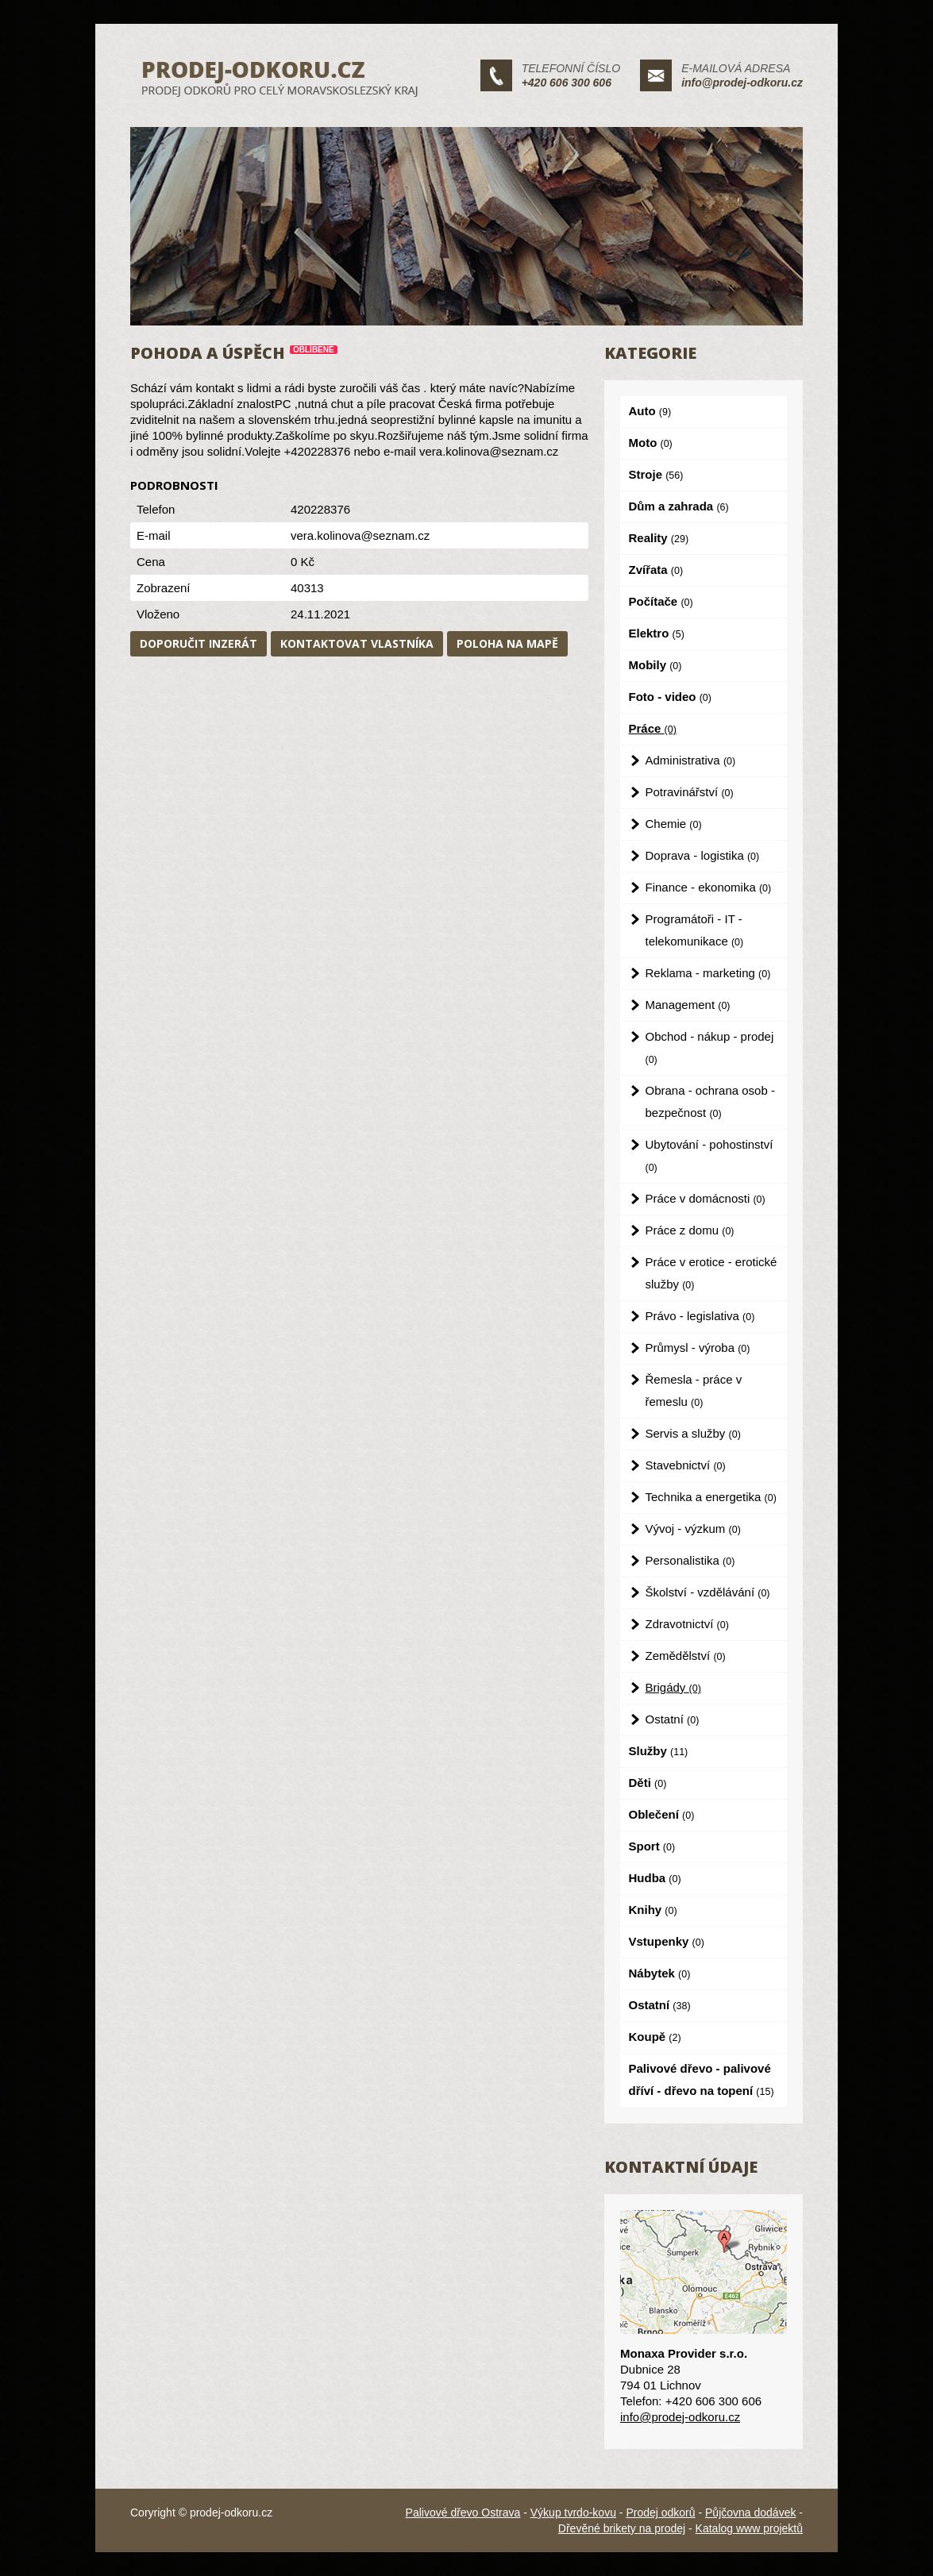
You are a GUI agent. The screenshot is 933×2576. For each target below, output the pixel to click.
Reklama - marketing (708, 973)
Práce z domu (690, 1230)
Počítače (661, 601)
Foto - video (670, 696)
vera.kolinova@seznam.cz (360, 535)
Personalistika (690, 1560)
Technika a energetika (711, 1497)
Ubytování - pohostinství (709, 1155)
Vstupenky (666, 1941)
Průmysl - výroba (698, 1347)
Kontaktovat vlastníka (357, 643)
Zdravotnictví (687, 1624)
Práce (653, 728)
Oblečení (662, 1814)
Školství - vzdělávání (708, 1592)
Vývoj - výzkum (693, 1528)
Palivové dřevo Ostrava (463, 2512)
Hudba (655, 1878)
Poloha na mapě (507, 643)
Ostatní (673, 1719)
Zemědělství (686, 1655)
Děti (648, 1782)
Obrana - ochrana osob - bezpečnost (710, 1101)
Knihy (653, 1909)
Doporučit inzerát (198, 643)
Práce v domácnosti (705, 1198)
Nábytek (660, 1973)
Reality (659, 538)
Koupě (655, 2036)
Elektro (656, 633)
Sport (652, 1846)
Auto (650, 411)
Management (688, 1004)
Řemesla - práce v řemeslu (694, 1390)
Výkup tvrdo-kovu (573, 2512)
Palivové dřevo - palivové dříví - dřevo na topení (701, 2079)
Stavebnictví (686, 1465)
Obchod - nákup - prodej (710, 1047)
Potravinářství (690, 792)
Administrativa (691, 760)
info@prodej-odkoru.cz (742, 82)
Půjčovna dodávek (750, 2512)
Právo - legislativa (700, 1316)
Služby (658, 1751)
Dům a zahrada (679, 506)
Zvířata (656, 569)
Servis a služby (693, 1433)
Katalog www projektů (749, 2528)
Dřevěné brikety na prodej (621, 2528)
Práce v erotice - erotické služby (711, 1273)
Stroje (656, 474)
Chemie (674, 823)
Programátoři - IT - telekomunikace (695, 930)
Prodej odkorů (660, 2512)
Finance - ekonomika (709, 887)
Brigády (673, 1687)
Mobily (655, 665)
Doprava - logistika (703, 855)
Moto (651, 442)
